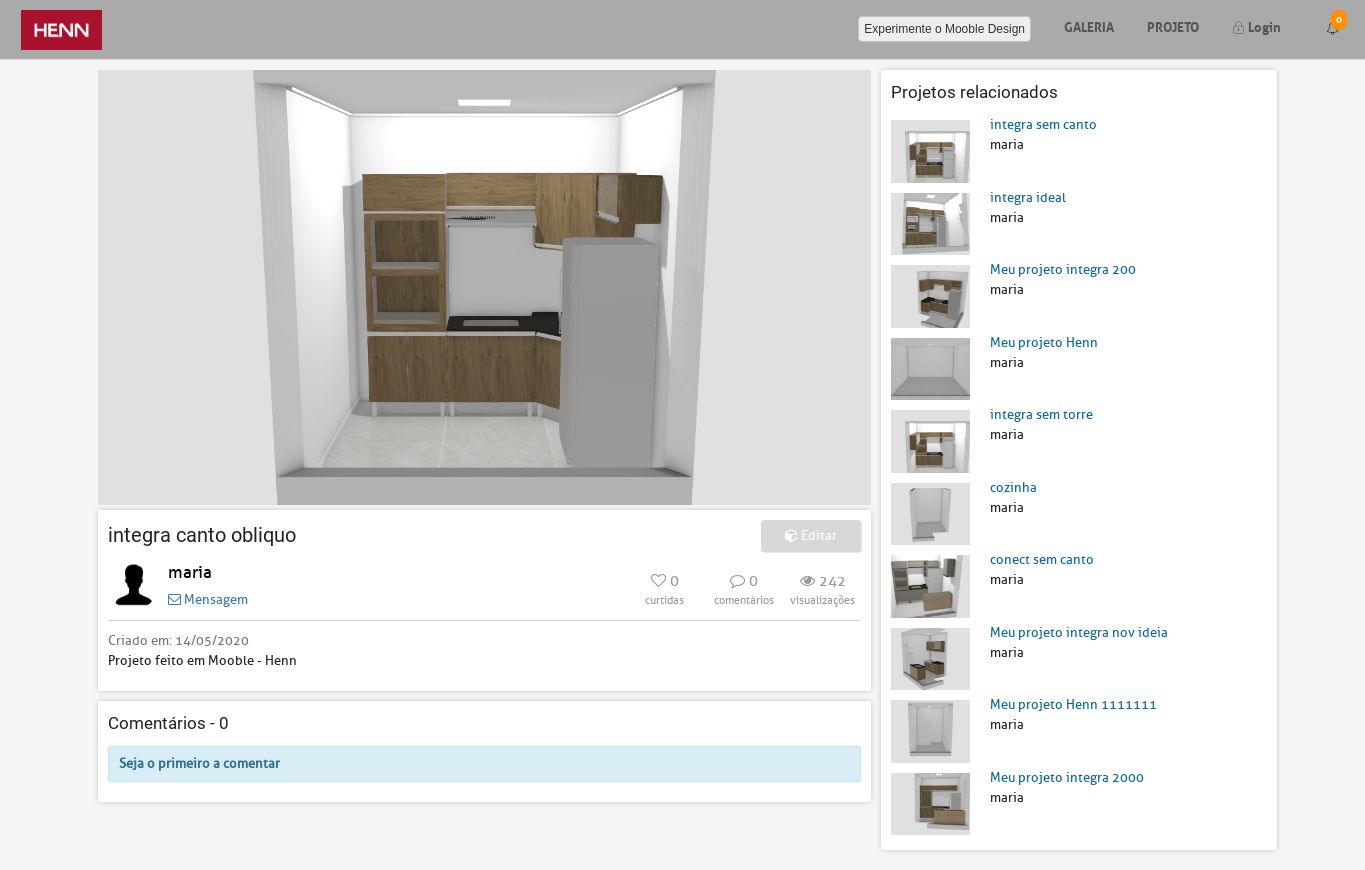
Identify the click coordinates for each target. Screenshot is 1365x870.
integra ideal (1028, 197)
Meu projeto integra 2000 (1067, 777)
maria (190, 572)
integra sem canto (1043, 124)
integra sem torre (1041, 414)
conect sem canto (1042, 559)
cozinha (1013, 487)
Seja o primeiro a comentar (199, 763)
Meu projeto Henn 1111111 (1073, 704)
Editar (811, 535)
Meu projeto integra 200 (1063, 269)
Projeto (1173, 25)
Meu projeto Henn (1044, 342)
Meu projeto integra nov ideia (1079, 632)
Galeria (1089, 25)
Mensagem (208, 599)
